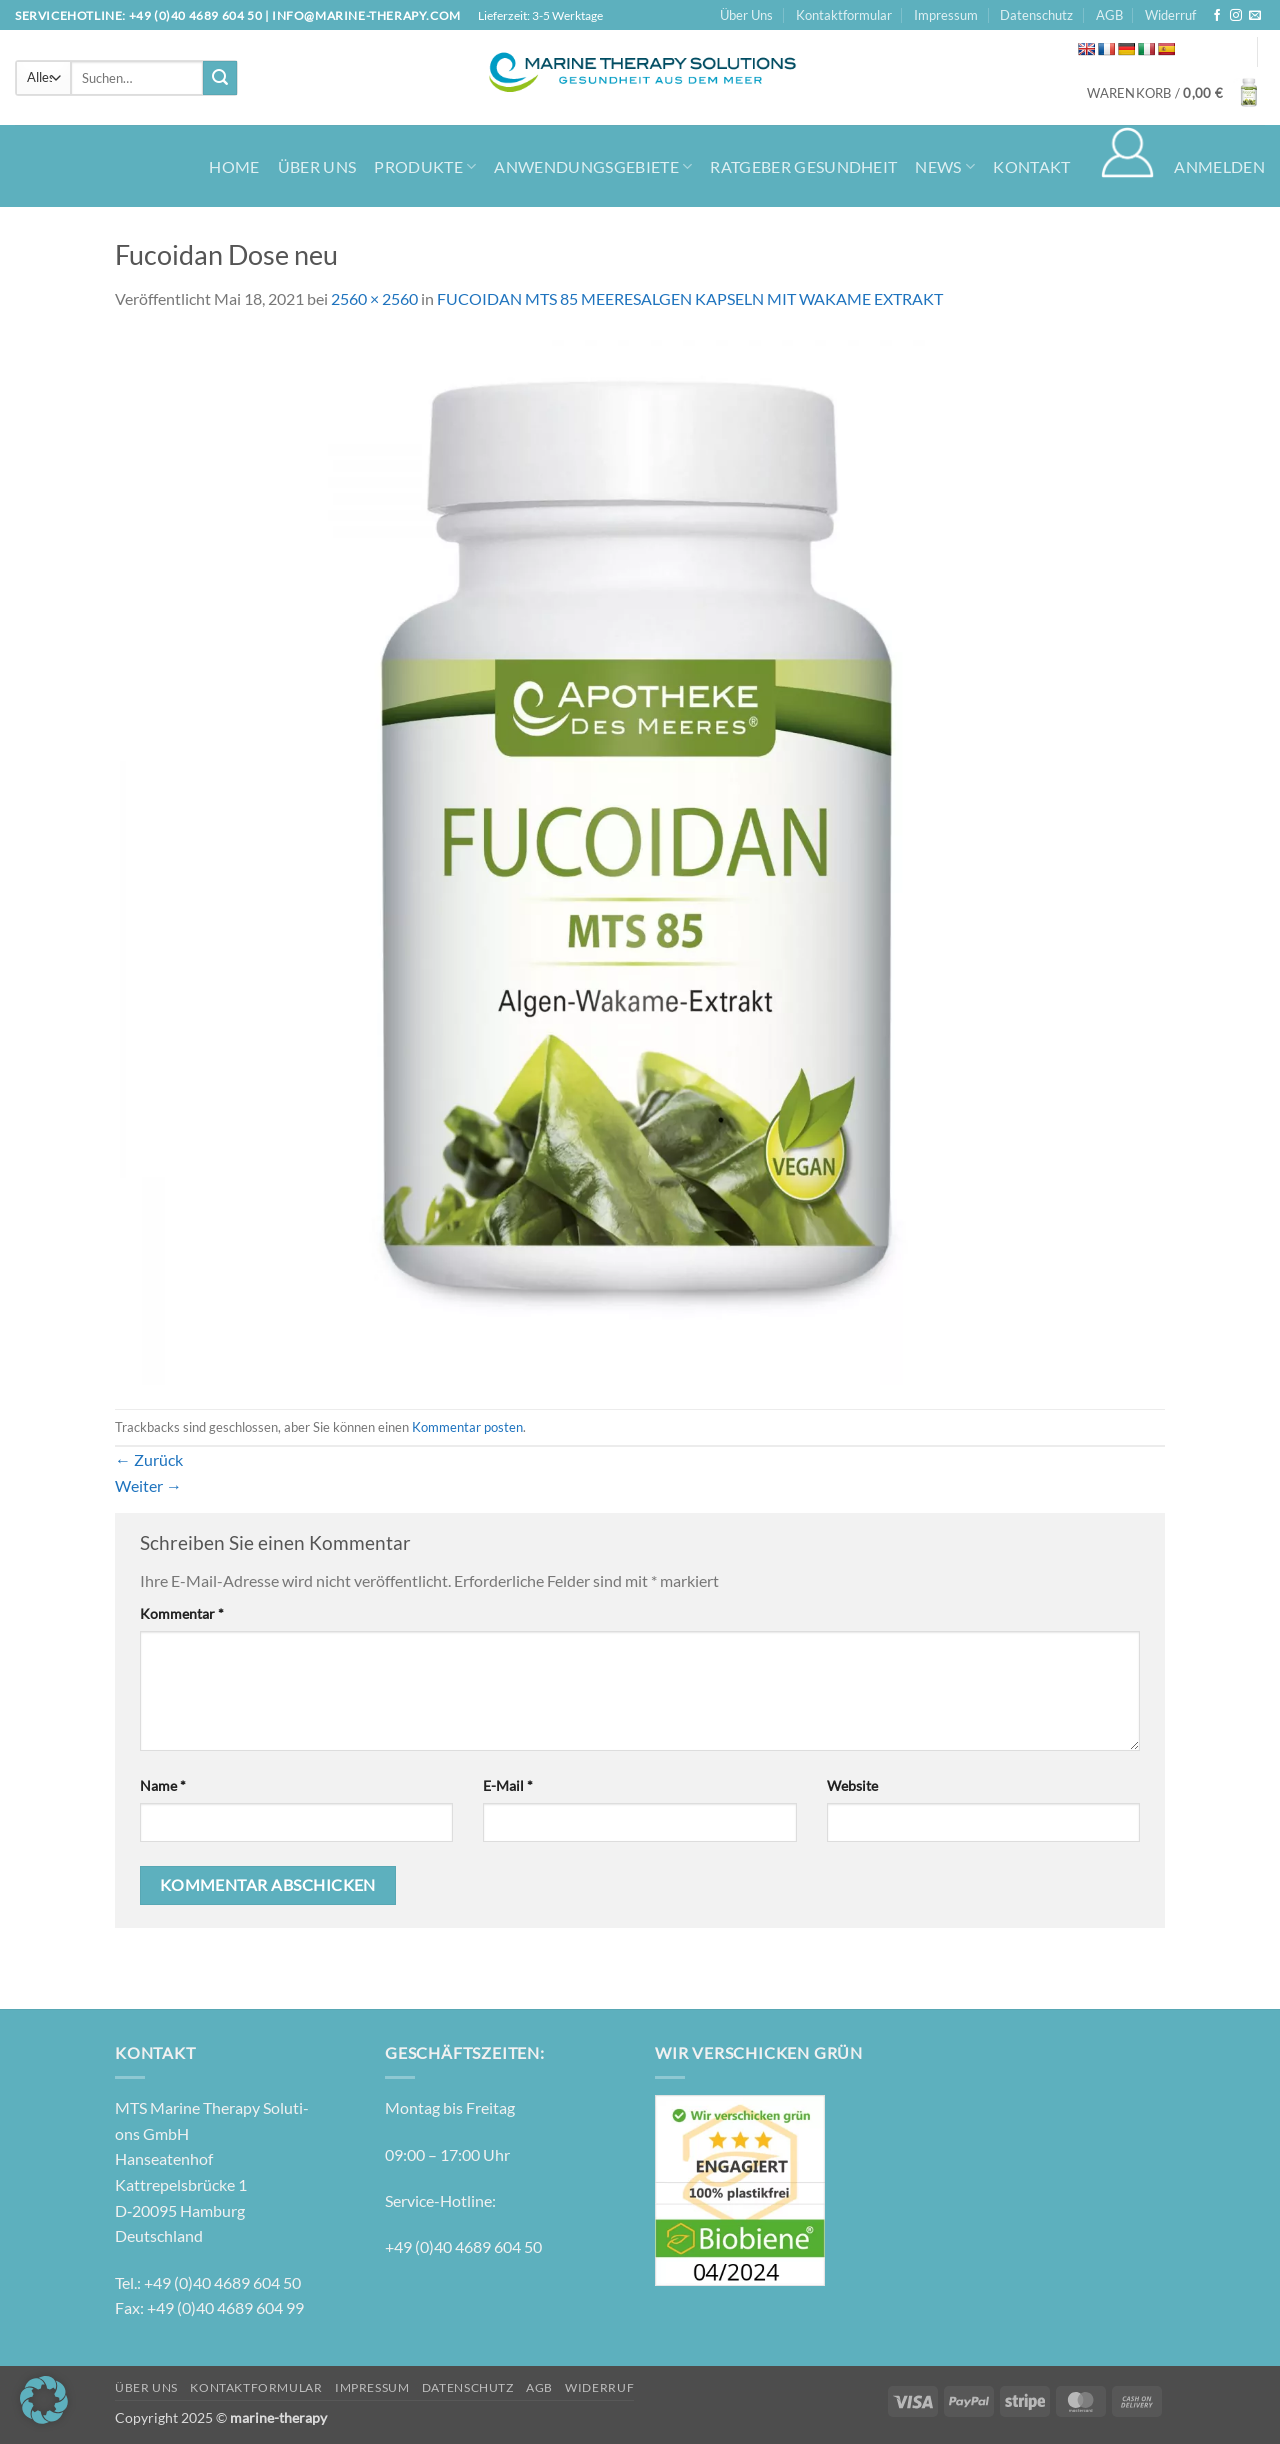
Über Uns (746, 15)
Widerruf (1170, 15)
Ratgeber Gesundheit (803, 166)
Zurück (149, 1459)
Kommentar (182, 1613)
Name (163, 1785)
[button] (1176, 93)
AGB (1109, 15)
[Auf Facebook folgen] (1217, 16)
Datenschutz (1036, 15)
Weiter (148, 1485)
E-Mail (508, 1785)
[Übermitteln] (220, 78)
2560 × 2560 (374, 298)
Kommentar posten (467, 1427)
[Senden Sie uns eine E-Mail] (1255, 16)
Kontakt (1031, 166)
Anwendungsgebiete (593, 166)
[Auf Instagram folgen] (1236, 16)
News (945, 166)
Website (852, 1785)
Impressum (946, 15)
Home (234, 166)
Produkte (425, 166)
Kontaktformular (844, 15)
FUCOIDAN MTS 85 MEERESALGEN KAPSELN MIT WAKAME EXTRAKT (690, 298)
